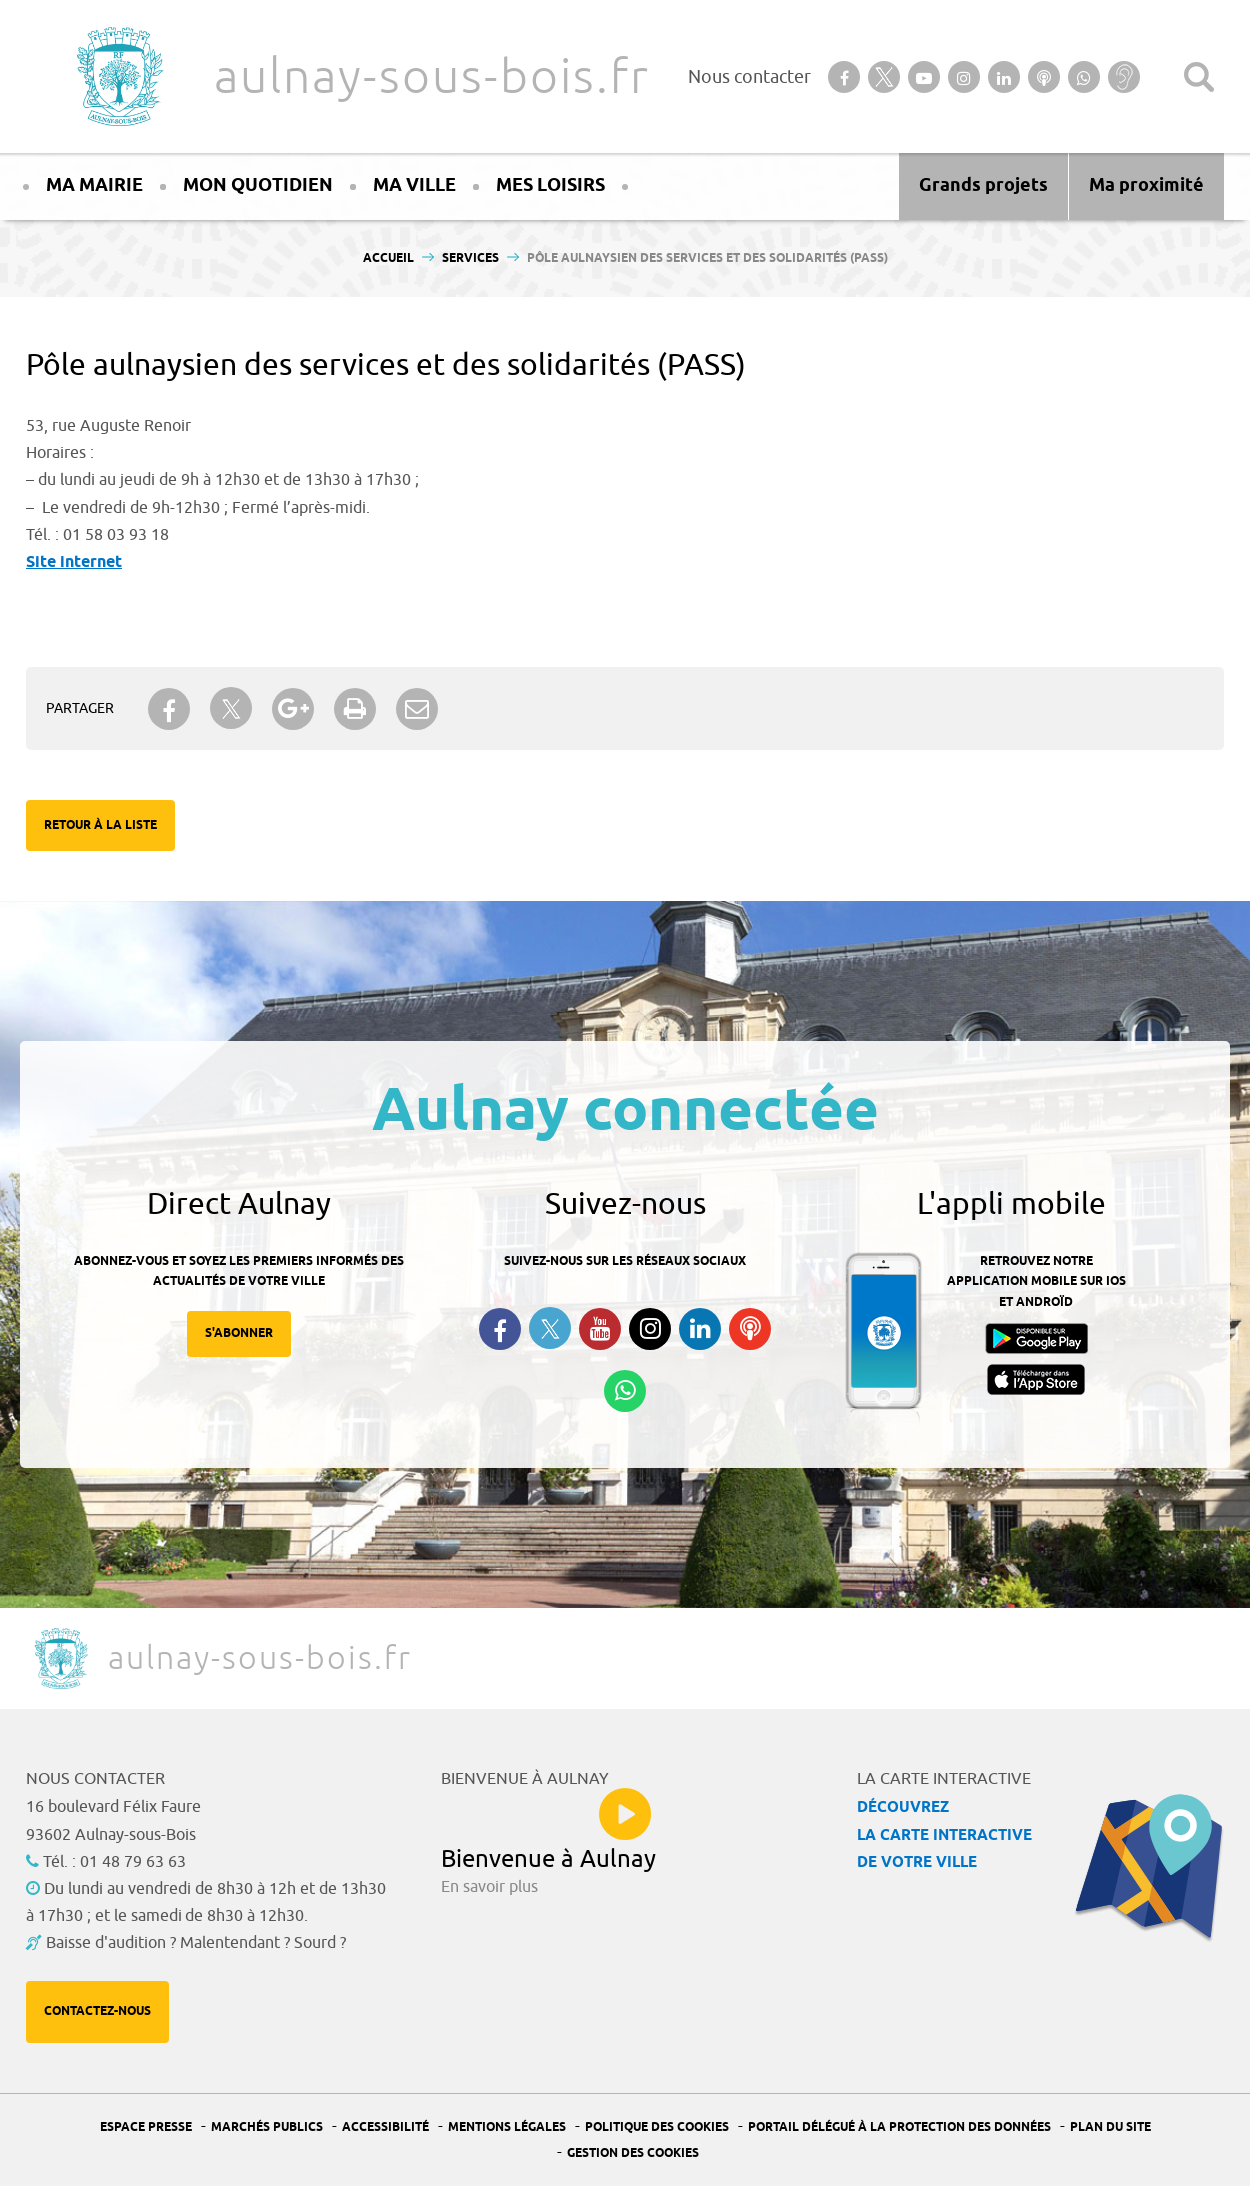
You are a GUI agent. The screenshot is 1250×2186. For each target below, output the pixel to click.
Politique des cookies (657, 2127)
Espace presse (146, 2127)
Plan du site (1110, 2127)
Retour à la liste (100, 825)
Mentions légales (507, 2127)
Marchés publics (267, 2127)
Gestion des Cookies (633, 2153)
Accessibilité (385, 2127)
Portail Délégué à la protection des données (899, 2127)
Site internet (74, 562)
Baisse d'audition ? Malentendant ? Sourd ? (196, 1943)
